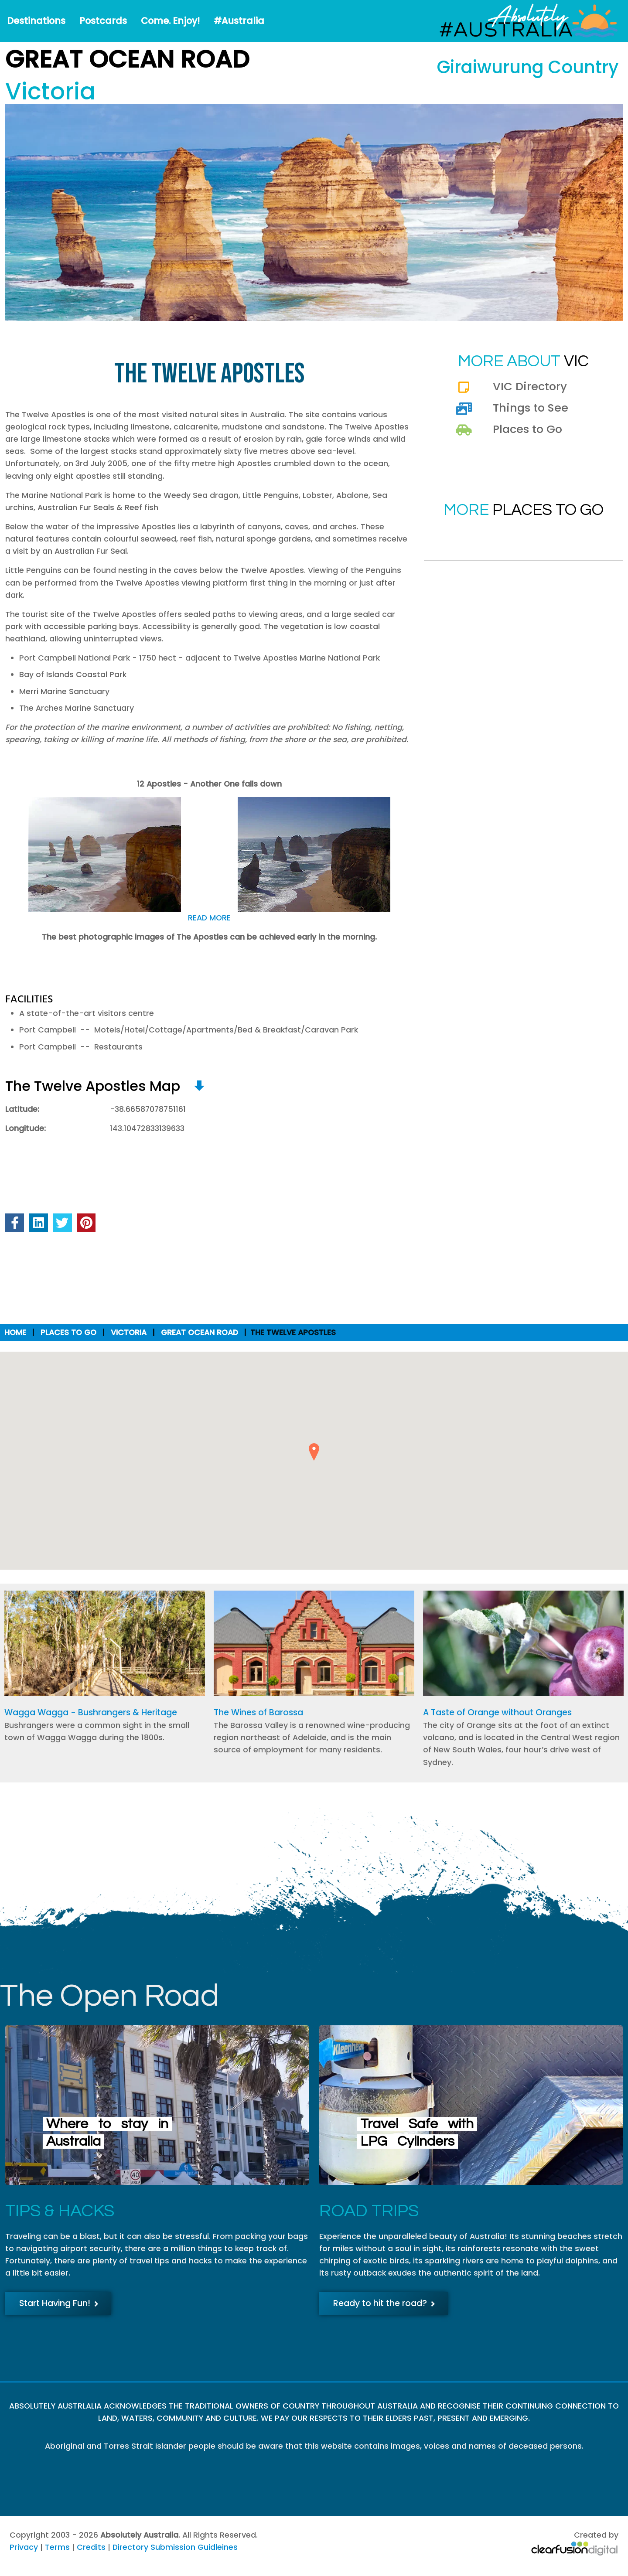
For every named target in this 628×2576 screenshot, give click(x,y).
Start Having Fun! (59, 2303)
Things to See (530, 408)
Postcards (103, 20)
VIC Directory (530, 386)
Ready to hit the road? (384, 2303)
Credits (91, 2547)
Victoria (129, 1332)
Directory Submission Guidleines (175, 2547)
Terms (57, 2547)
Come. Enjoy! (170, 20)
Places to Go (527, 429)
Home (15, 1332)
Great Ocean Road (199, 1332)
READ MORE (209, 918)
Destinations (36, 20)
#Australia (239, 20)
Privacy (24, 2547)
